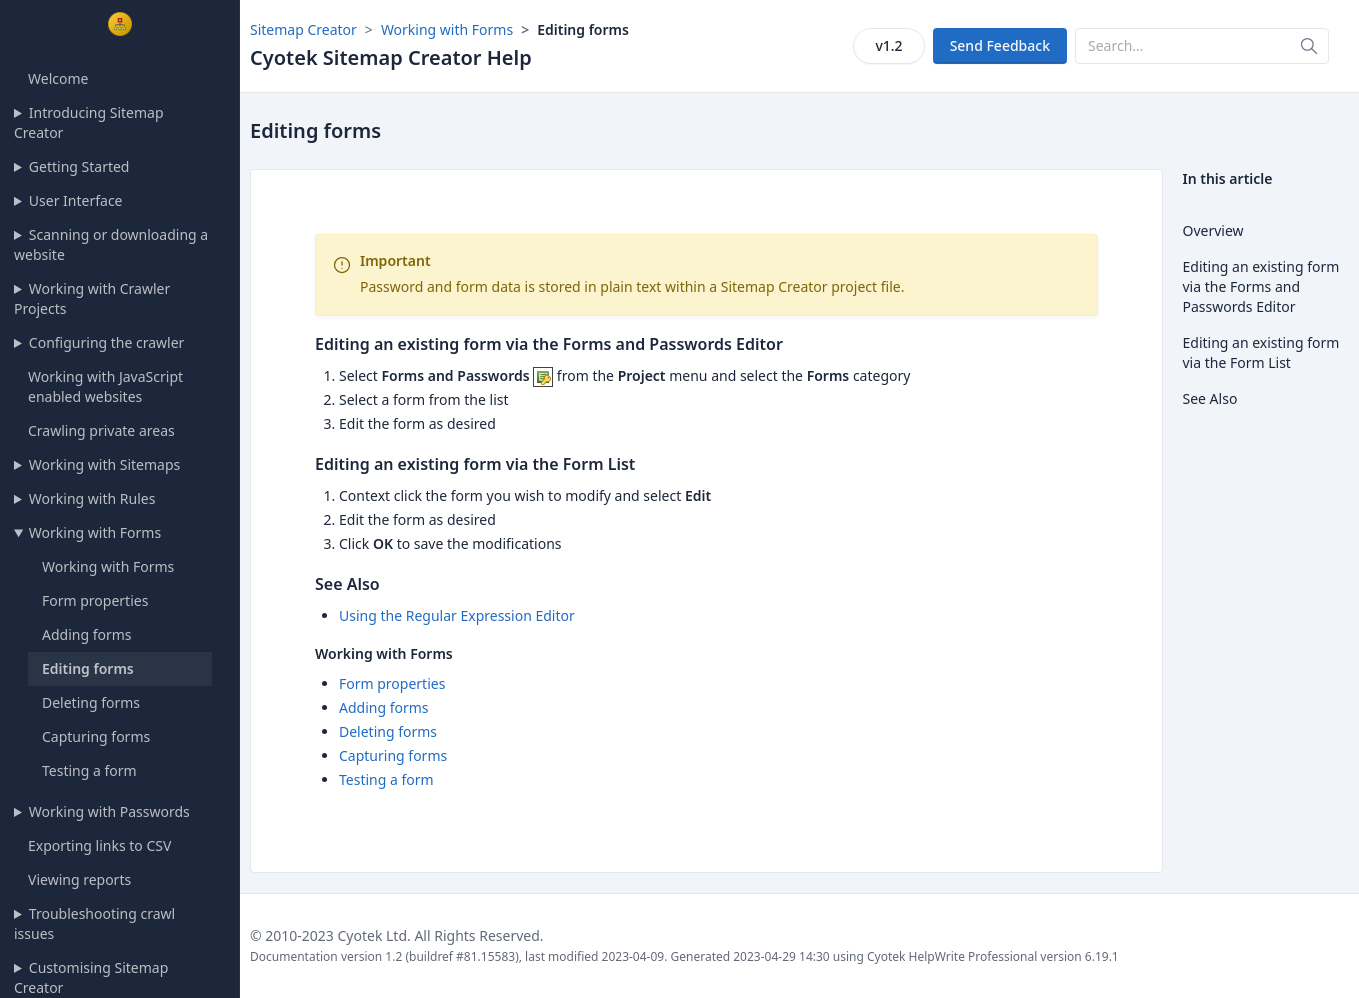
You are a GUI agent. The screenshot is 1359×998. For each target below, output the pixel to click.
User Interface (76, 200)
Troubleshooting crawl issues (94, 923)
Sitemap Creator (303, 29)
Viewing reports (79, 879)
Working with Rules (92, 498)
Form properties (95, 600)
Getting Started (79, 166)
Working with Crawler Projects (92, 298)
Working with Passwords (109, 811)
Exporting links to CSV (99, 845)
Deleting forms (91, 702)
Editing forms (88, 668)
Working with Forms (95, 532)
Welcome (58, 78)
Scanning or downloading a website (111, 244)
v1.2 (888, 45)
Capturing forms (96, 736)
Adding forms (87, 634)
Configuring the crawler (107, 342)
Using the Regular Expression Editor (457, 615)
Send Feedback (1000, 45)
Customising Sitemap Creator (91, 977)
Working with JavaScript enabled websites (105, 386)
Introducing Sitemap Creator (89, 122)
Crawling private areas (101, 430)
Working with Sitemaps (104, 464)
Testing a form (89, 770)
